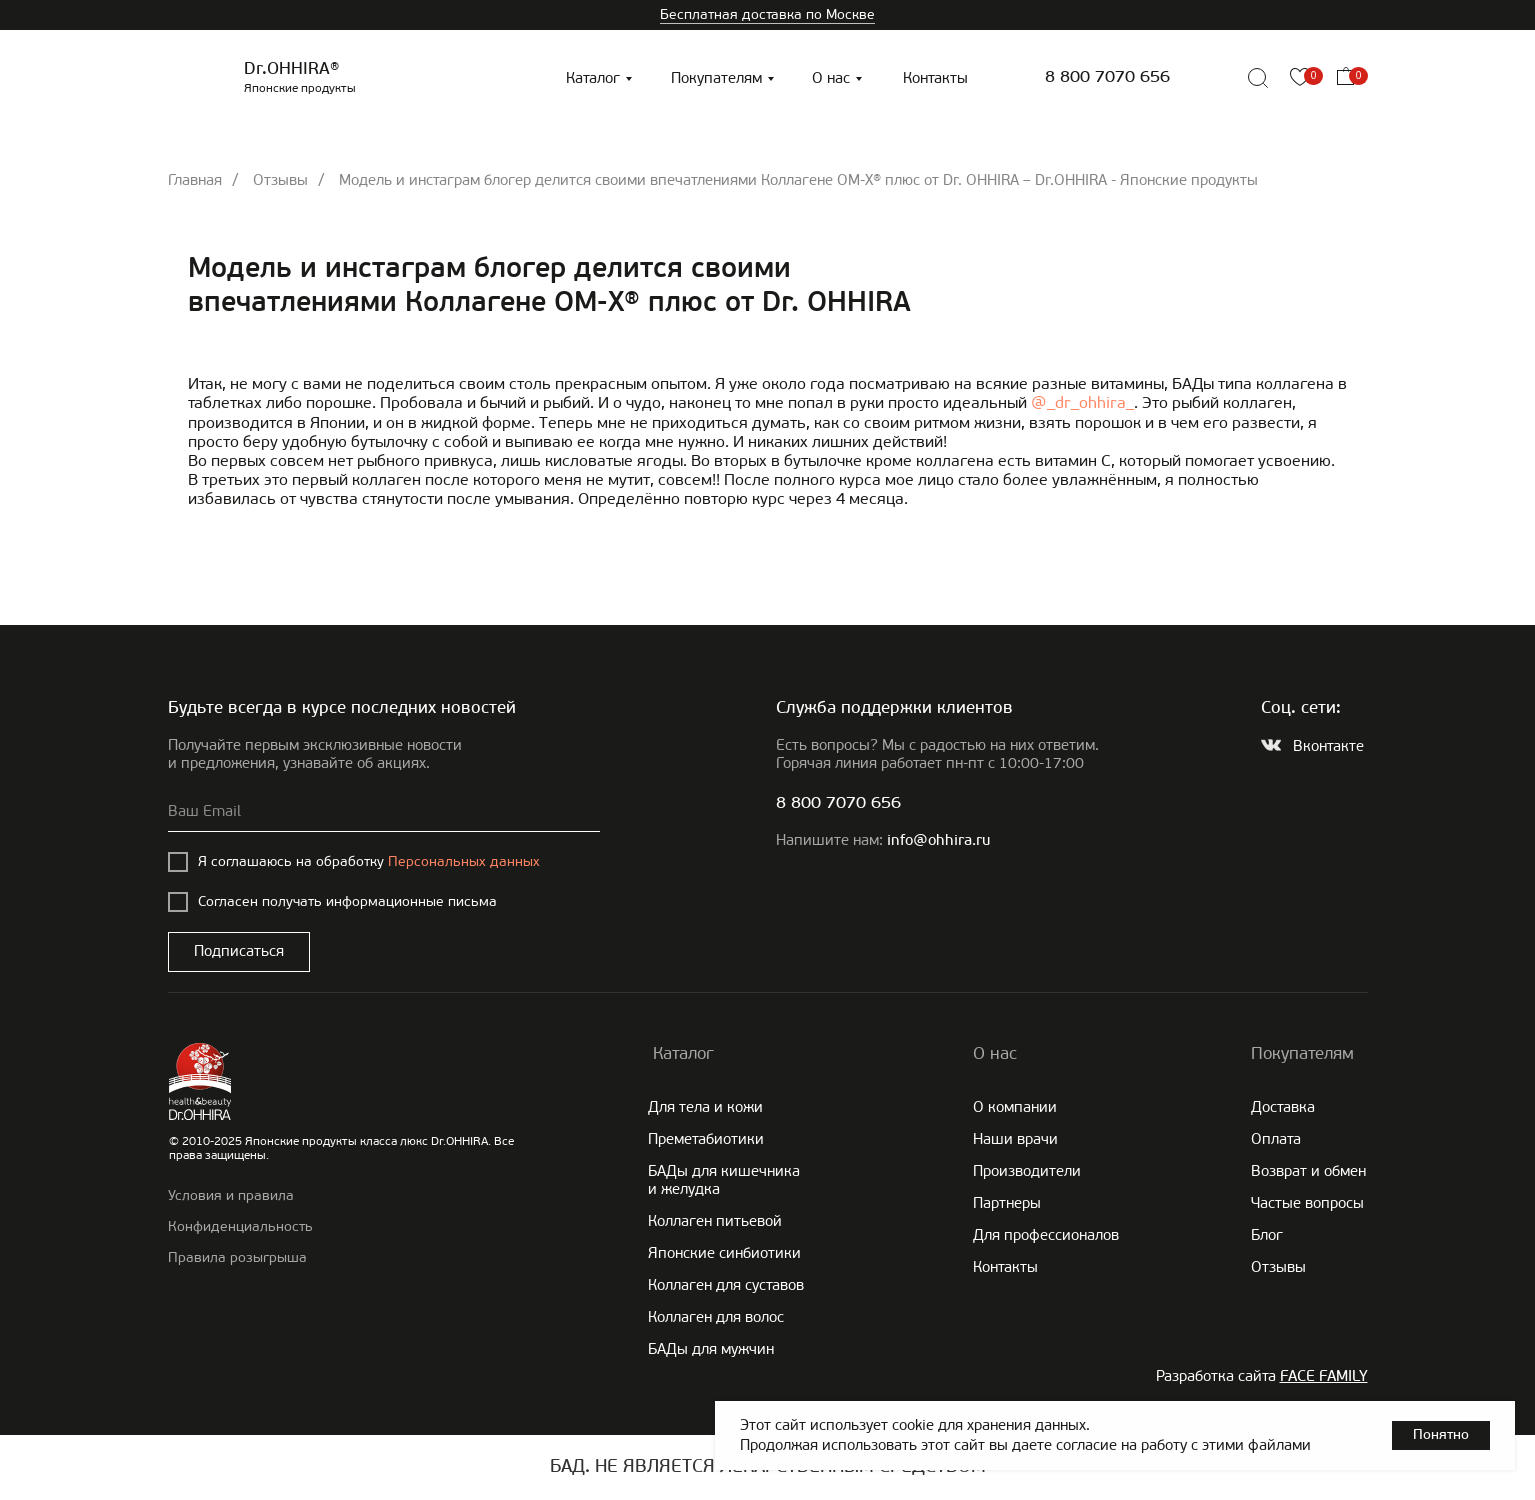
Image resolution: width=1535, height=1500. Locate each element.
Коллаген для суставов (726, 1285)
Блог (1267, 1235)
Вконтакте (1328, 746)
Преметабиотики (706, 1139)
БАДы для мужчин (711, 1349)
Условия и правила (231, 1195)
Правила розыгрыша (237, 1257)
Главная (195, 180)
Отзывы (280, 180)
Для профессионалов (1046, 1235)
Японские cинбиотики (724, 1253)
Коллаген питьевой (715, 1221)
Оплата (1276, 1139)
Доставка (1283, 1107)
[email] (384, 812)
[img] (1213, 78)
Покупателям (716, 78)
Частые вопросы (1307, 1203)
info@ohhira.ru (938, 841)
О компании (1015, 1107)
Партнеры (1007, 1203)
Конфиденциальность (240, 1226)
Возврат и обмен (1308, 1171)
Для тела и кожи (705, 1107)
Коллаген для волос (716, 1317)
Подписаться (239, 951)
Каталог (593, 78)
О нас (831, 78)
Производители (1027, 1171)
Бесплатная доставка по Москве (767, 14)
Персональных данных (464, 861)
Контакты (935, 78)
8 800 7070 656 (1107, 77)
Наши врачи (1015, 1139)
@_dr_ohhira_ (1082, 402)
